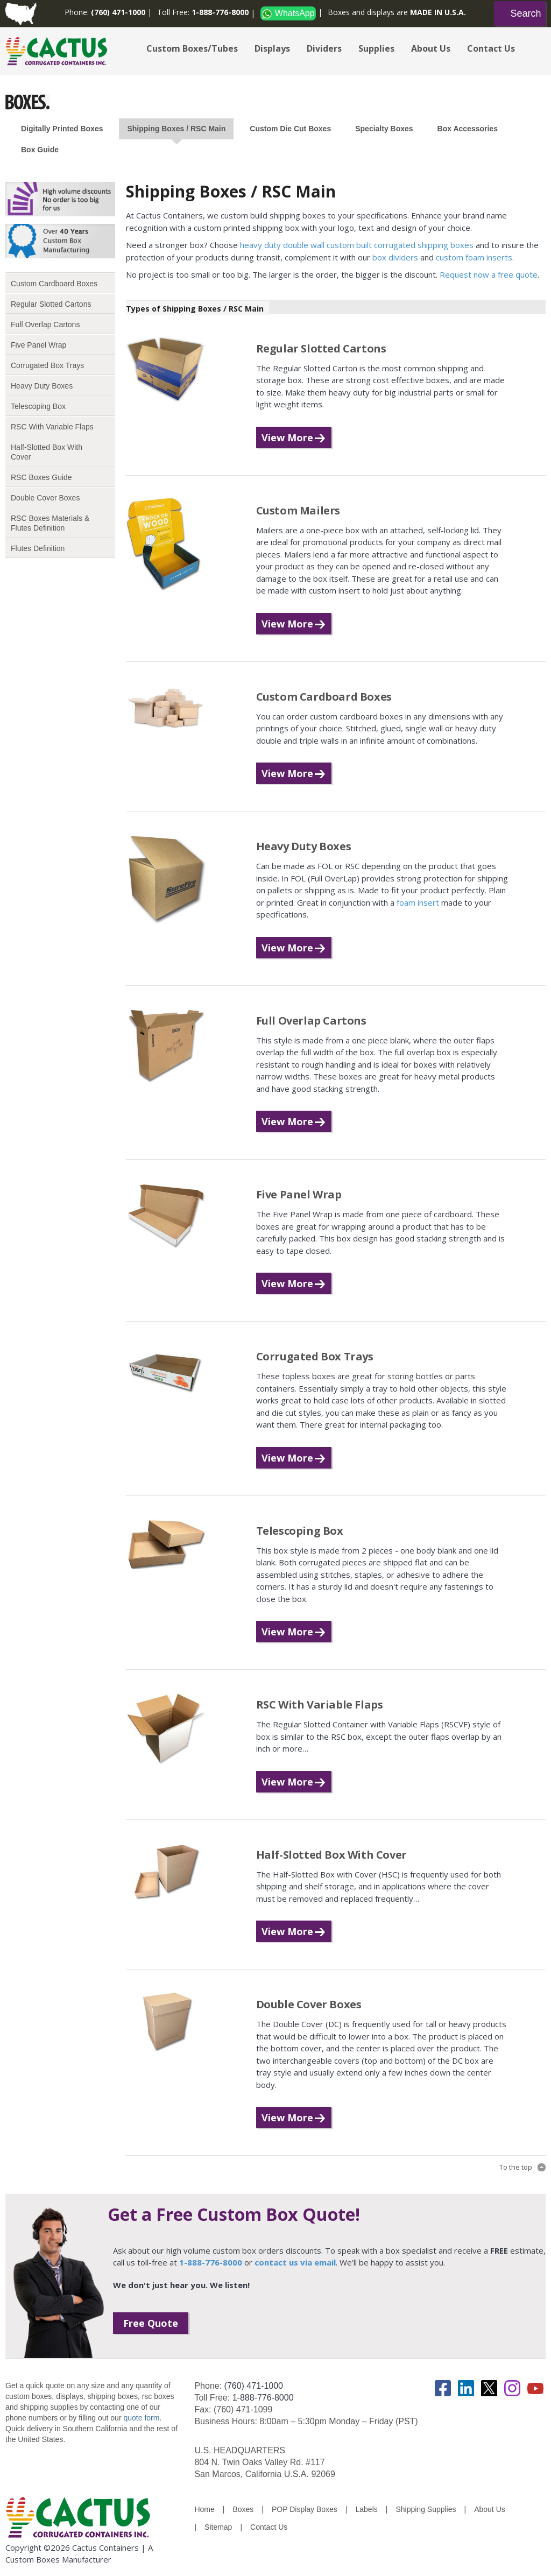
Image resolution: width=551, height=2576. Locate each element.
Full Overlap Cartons (45, 324)
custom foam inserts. (475, 257)
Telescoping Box (38, 406)
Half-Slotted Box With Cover (46, 452)
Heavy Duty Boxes (42, 386)
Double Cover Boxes (45, 497)
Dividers (324, 48)
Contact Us (491, 48)
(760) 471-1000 (253, 2385)
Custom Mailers (298, 510)
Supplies (376, 48)
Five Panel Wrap (38, 345)
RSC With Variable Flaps (52, 426)
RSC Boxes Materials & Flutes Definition (50, 523)
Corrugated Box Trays (47, 365)
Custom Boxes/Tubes (192, 48)
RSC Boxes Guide (41, 477)
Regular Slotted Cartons (51, 304)
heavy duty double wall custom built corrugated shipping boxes (357, 244)
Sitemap (218, 2527)
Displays (272, 48)
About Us (430, 48)
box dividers (395, 257)
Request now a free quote (489, 274)
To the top (515, 2167)
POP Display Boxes (304, 2509)
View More (287, 437)
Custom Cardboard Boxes (54, 283)
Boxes (242, 2509)
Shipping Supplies (425, 2509)
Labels (367, 2509)
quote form (141, 2417)
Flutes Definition (38, 548)
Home (204, 2509)
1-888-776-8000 (263, 2397)
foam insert (419, 902)
